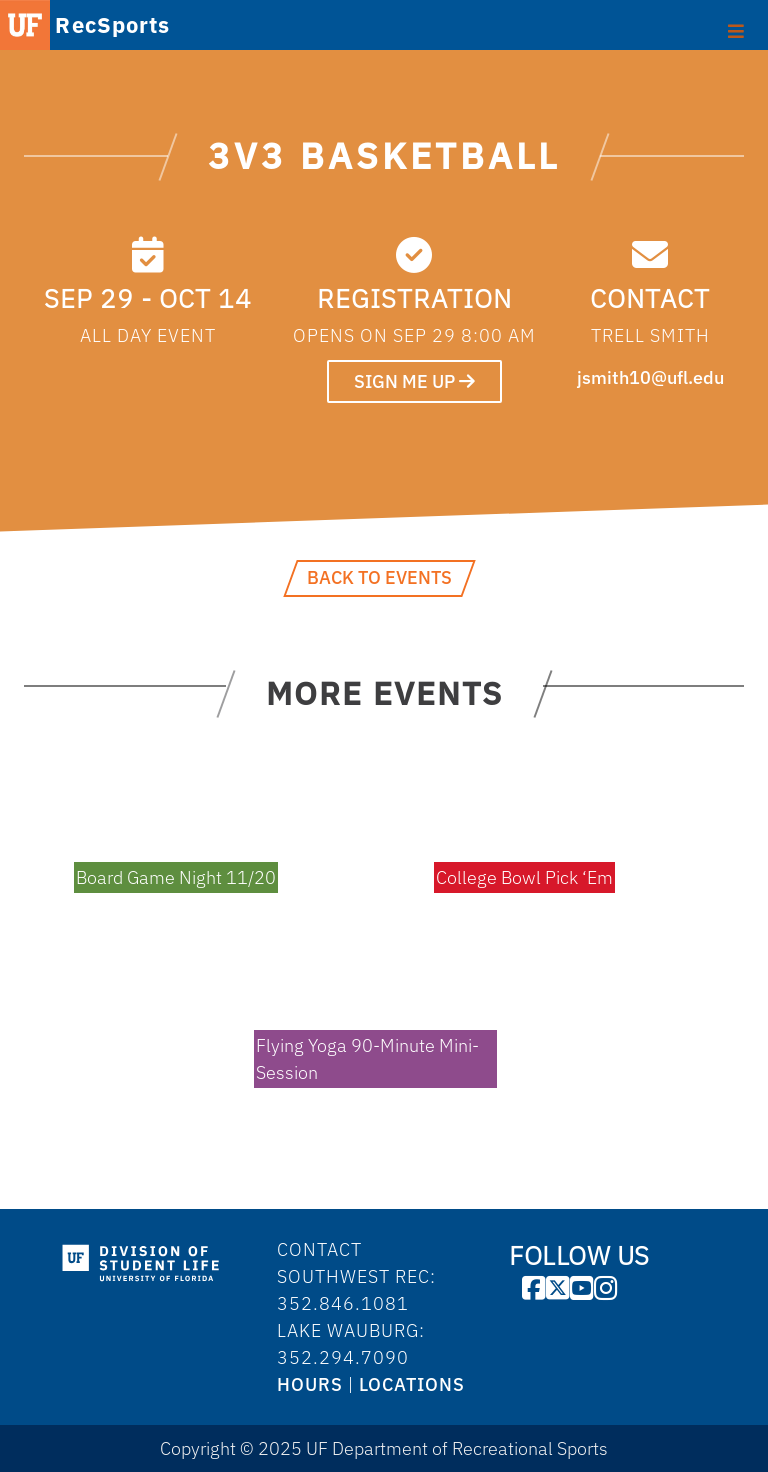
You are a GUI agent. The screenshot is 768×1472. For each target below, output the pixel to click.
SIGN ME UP (414, 381)
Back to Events (379, 577)
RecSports (112, 25)
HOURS (310, 1384)
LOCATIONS (412, 1384)
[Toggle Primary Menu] (736, 29)
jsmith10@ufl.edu (650, 377)
